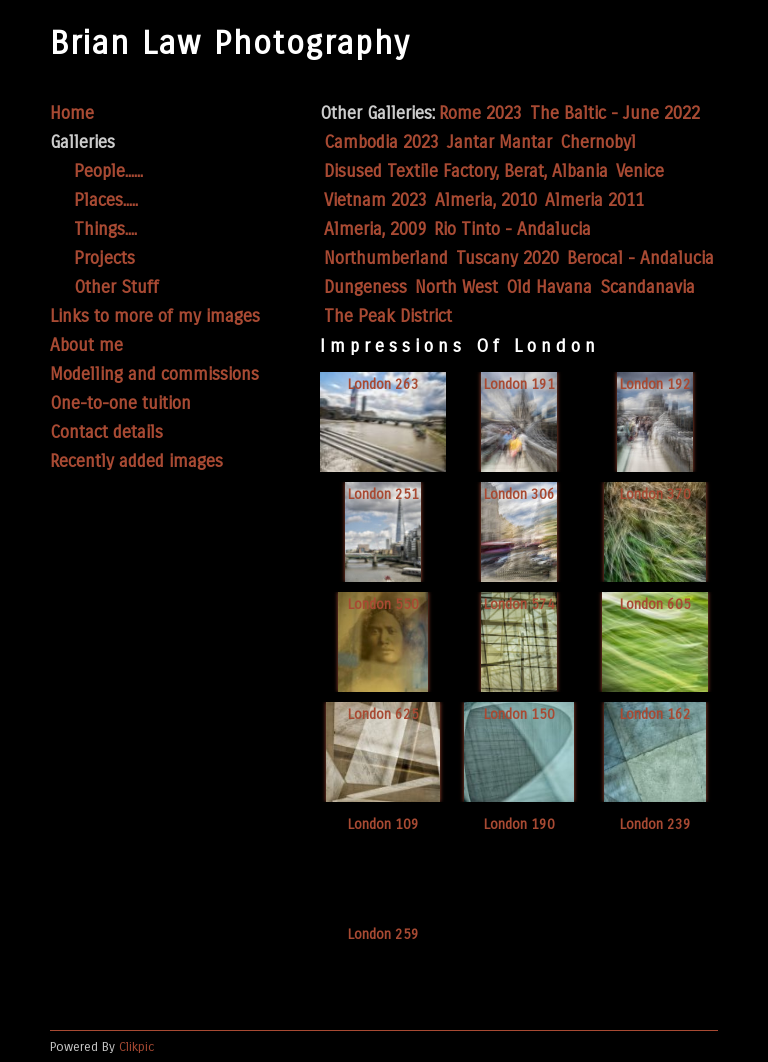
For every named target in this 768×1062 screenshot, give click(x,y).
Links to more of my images (155, 316)
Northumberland (386, 258)
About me (86, 345)
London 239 (655, 824)
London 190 (519, 824)
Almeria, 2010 (486, 200)
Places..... (106, 200)
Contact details (106, 432)
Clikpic (137, 1046)
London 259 (383, 934)
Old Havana (549, 287)
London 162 (655, 714)
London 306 (519, 494)
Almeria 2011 (594, 200)
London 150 (519, 714)
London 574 (519, 604)
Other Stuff (116, 287)
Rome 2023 (480, 113)
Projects (104, 258)
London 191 (519, 384)
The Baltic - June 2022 (615, 113)
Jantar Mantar (499, 142)
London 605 (655, 604)
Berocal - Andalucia (640, 258)
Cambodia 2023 (381, 142)
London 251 (383, 494)
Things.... (105, 229)
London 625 (383, 714)
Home (72, 113)
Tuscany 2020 (507, 258)
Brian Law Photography (230, 43)
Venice (640, 171)
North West (456, 287)
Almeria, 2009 (375, 229)
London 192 (655, 384)
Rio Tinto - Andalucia (512, 229)
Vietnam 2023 (375, 200)
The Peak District (388, 316)
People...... (108, 171)
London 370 (655, 494)
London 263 (383, 384)
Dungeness (365, 287)
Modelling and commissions (154, 374)
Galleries (82, 142)
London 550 (383, 604)
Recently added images (136, 461)
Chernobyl (598, 142)
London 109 (383, 824)
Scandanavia (647, 287)
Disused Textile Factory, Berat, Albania (466, 171)
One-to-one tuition (120, 403)
